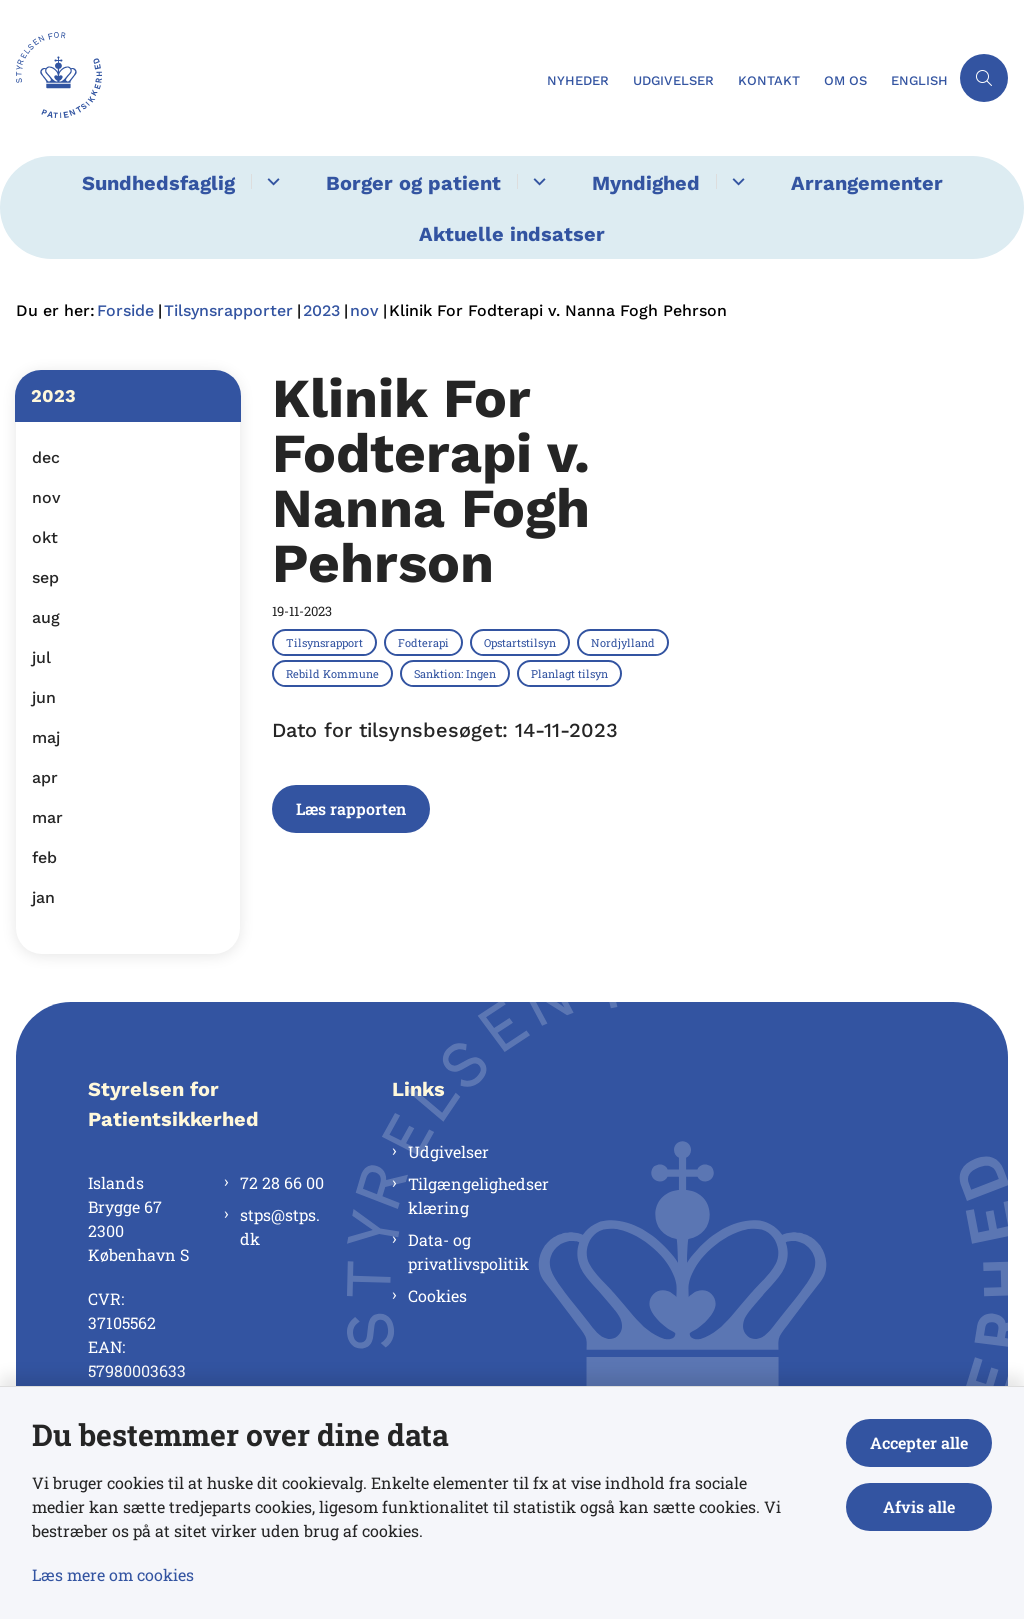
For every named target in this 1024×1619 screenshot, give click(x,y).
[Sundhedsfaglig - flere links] (270, 181)
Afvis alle (919, 1506)
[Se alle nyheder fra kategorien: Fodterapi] (425, 642)
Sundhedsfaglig (158, 183)
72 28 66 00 (282, 1182)
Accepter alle (919, 1442)
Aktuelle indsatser (512, 234)
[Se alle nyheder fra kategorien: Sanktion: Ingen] (457, 673)
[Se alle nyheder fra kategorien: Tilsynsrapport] (326, 642)
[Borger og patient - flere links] (536, 181)
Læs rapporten (351, 808)
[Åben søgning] (984, 78)
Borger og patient (413, 183)
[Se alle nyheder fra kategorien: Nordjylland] (625, 642)
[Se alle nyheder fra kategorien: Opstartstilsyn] (522, 642)
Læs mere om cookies (113, 1574)
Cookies (437, 1295)
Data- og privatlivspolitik (468, 1251)
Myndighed (646, 183)
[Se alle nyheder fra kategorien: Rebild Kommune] (334, 673)
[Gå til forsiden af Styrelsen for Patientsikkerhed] (267, 78)
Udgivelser (448, 1151)
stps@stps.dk (280, 1226)
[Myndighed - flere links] (735, 181)
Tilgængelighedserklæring (478, 1195)
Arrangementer (867, 183)
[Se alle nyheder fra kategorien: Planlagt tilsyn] (571, 673)
